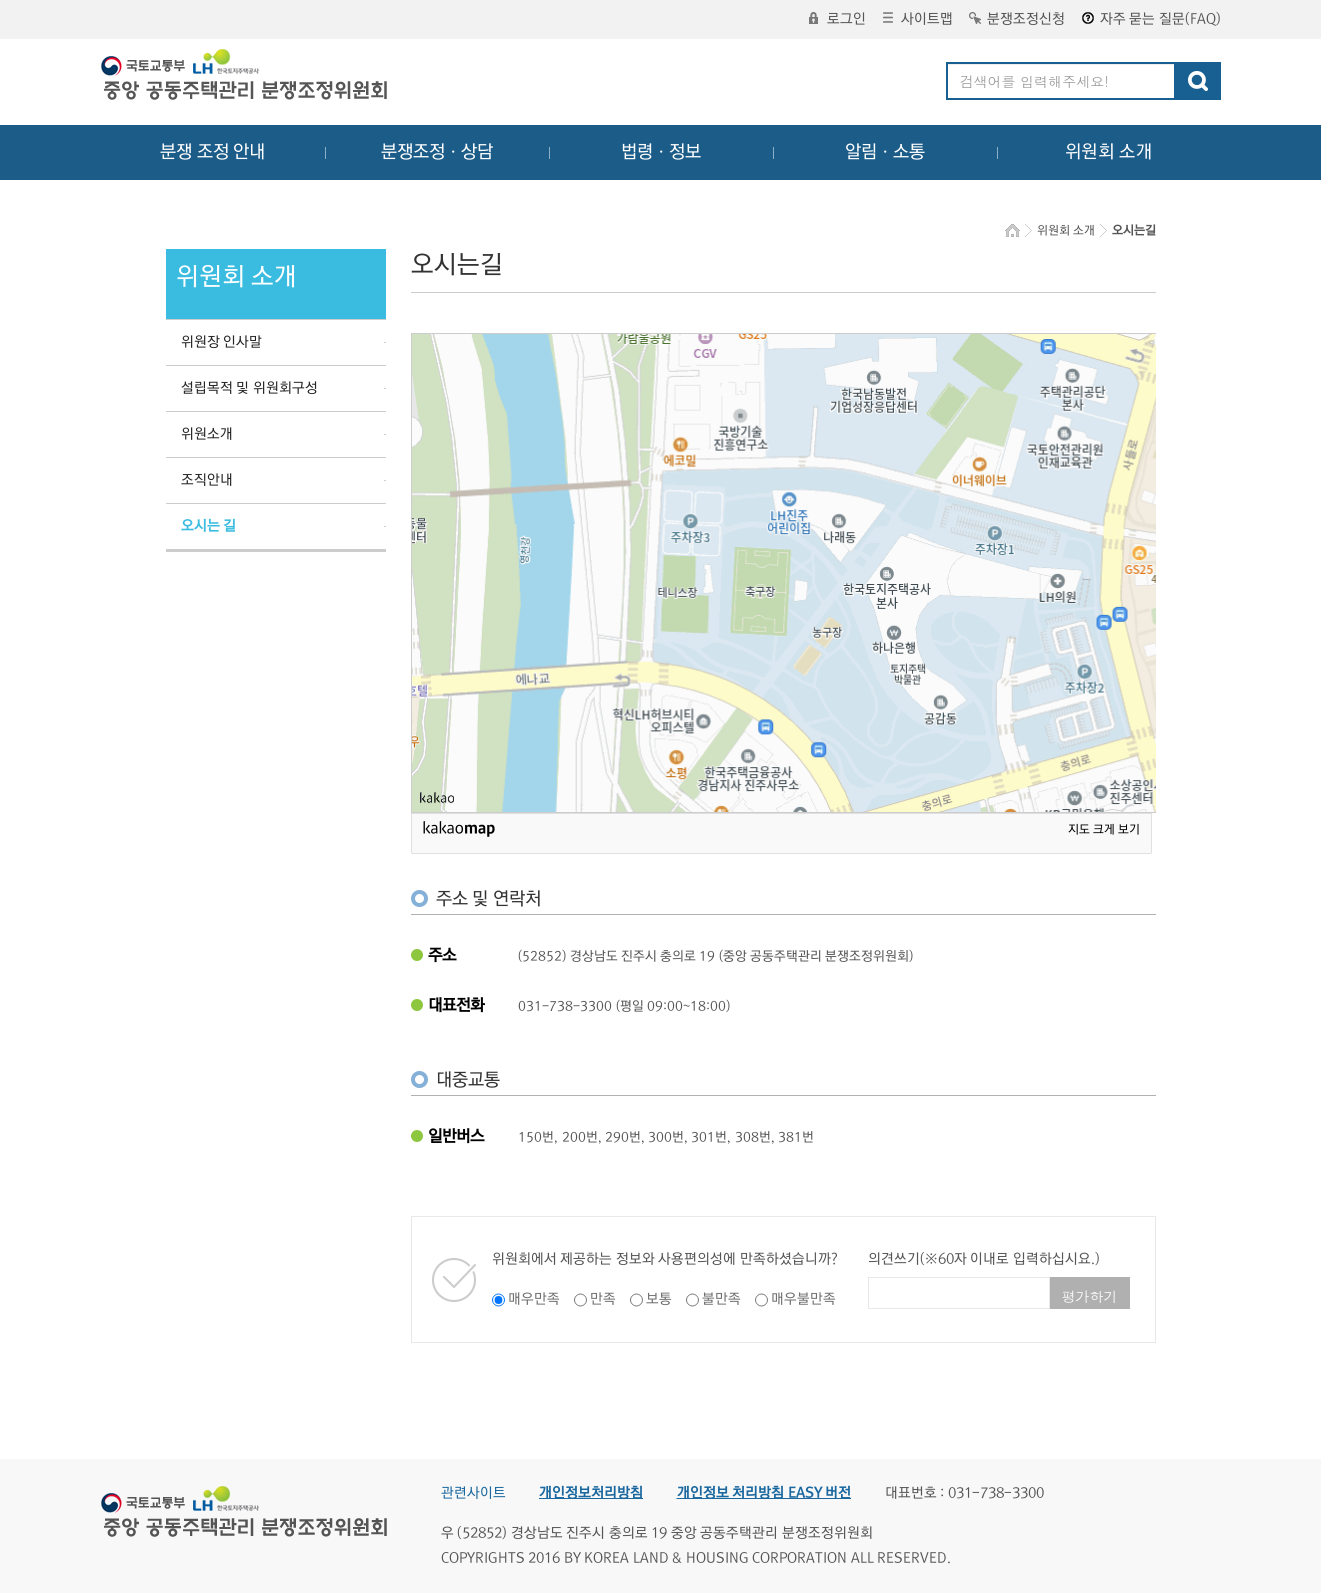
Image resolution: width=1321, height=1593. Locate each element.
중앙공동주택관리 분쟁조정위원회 (246, 77)
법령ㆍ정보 (661, 152)
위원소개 (207, 434)
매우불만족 (803, 1299)
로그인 (837, 19)
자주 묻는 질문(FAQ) (1151, 19)
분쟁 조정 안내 (212, 152)
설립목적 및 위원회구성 (249, 388)
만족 (603, 1299)
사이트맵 (918, 19)
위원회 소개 (1108, 152)
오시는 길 (209, 526)
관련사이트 (473, 1493)
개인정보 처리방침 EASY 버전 (764, 1493)
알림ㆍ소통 (885, 152)
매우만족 (534, 1299)
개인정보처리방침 (591, 1493)
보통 (659, 1299)
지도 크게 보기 (1104, 829)
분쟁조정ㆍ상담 (437, 152)
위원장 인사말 (222, 342)
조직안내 (207, 480)
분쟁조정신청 (1017, 19)
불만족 (721, 1299)
